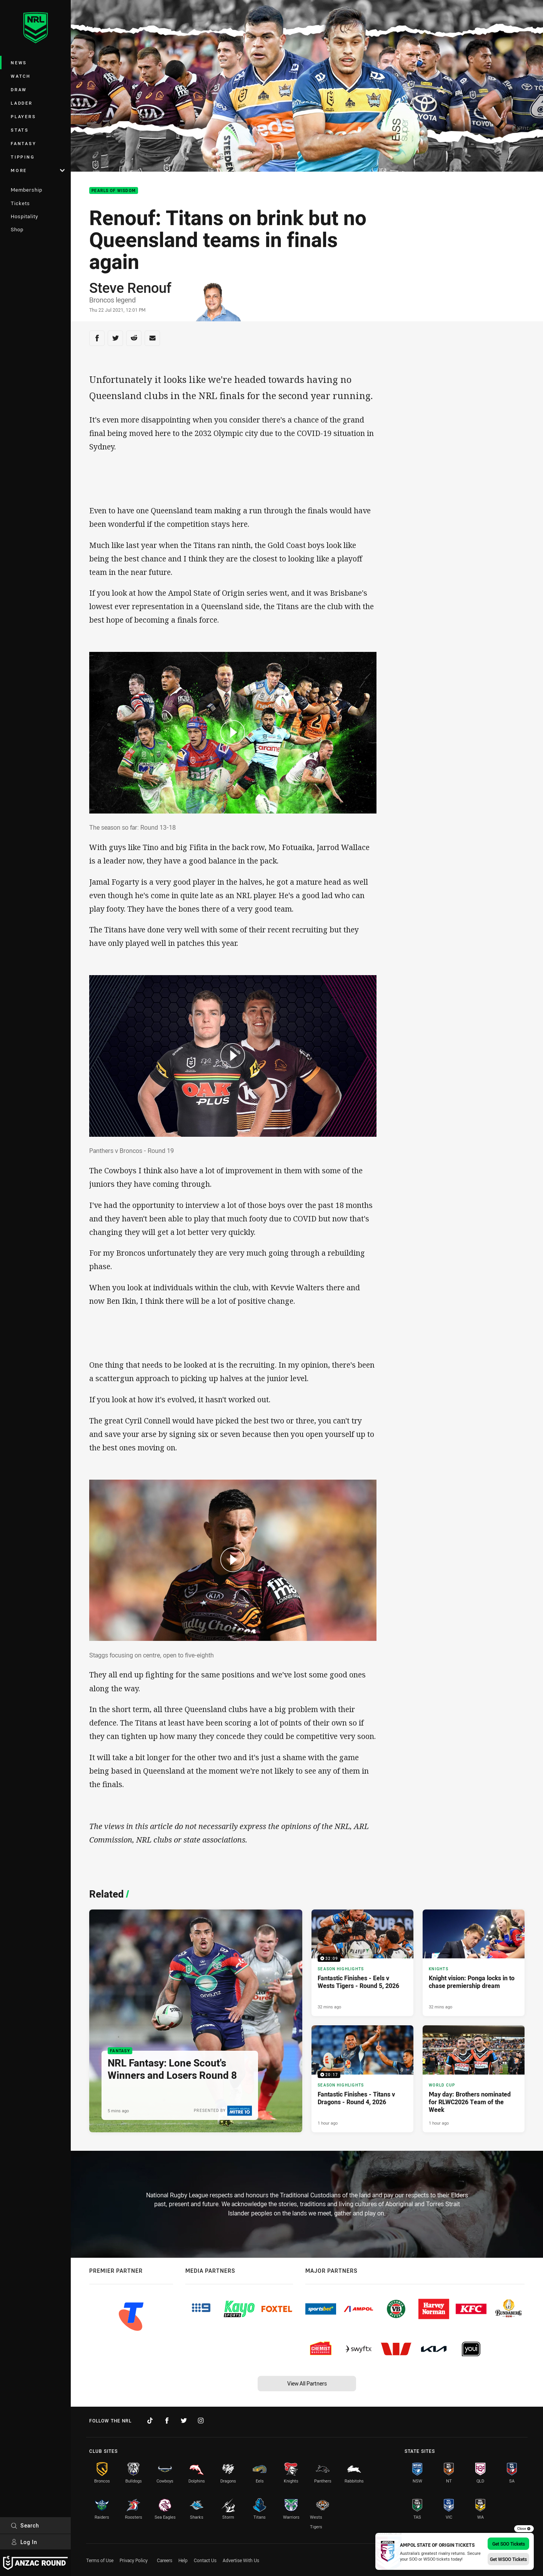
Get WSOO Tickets (508, 2559)
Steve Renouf (130, 287)
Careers (164, 2560)
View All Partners (307, 2383)
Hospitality (24, 216)
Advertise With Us (241, 2560)
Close (524, 2528)
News (19, 62)
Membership (26, 189)
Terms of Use (99, 2560)
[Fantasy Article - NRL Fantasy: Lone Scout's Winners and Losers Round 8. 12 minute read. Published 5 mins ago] (195, 2020)
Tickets (20, 203)
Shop (17, 229)
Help (183, 2560)
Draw (19, 89)
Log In (24, 2542)
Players (23, 116)
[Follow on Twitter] (184, 2420)
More (38, 170)
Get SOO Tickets (508, 2544)
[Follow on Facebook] (167, 2420)
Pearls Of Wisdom (114, 190)
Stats (20, 130)
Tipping (23, 157)
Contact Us (205, 2560)
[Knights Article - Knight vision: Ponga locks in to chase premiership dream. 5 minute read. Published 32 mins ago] (474, 1962)
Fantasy (23, 143)
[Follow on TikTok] (150, 2420)
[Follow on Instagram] (201, 2420)
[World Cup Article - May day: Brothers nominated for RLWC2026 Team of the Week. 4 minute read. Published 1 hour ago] (474, 2078)
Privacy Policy (134, 2560)
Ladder (22, 103)
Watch (21, 76)
